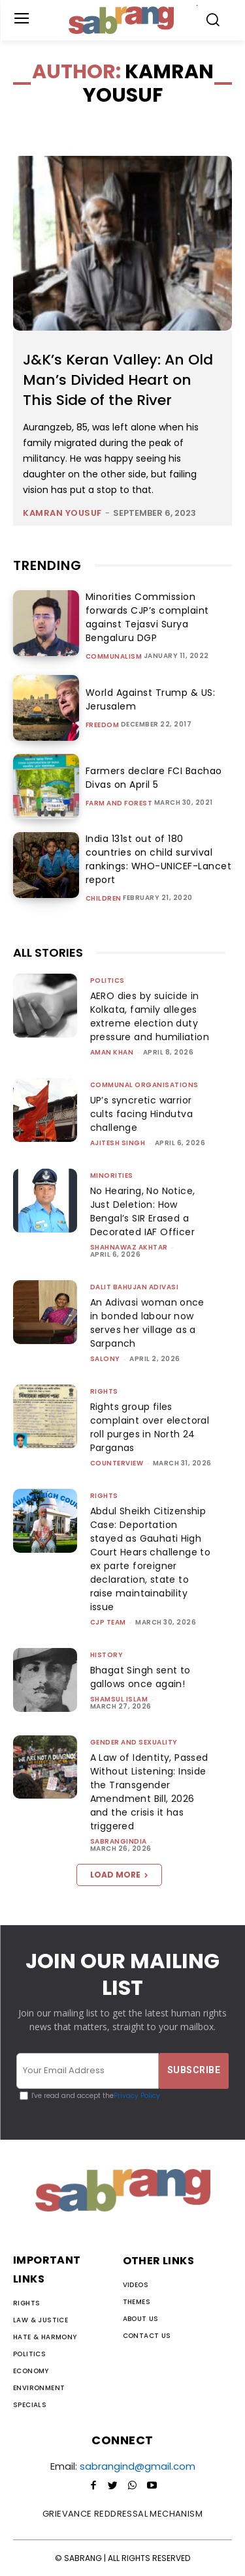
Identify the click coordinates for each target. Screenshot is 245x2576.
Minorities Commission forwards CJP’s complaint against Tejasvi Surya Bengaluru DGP (147, 617)
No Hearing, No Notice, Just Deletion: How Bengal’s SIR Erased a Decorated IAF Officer (142, 1211)
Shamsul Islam (119, 1699)
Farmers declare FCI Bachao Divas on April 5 (154, 777)
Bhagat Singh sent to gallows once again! (140, 1677)
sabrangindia (118, 1841)
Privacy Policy (137, 2096)
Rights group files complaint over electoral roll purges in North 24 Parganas (150, 1427)
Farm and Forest (119, 803)
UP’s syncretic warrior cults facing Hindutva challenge (141, 1114)
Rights (104, 1391)
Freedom (103, 725)
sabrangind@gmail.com (137, 2466)
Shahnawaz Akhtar (129, 1247)
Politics (107, 980)
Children (104, 898)
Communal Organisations (144, 1085)
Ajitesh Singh (118, 1143)
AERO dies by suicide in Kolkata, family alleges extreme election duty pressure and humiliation (150, 1016)
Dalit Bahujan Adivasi (134, 1287)
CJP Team (108, 1622)
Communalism (114, 656)
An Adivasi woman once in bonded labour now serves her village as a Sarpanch (147, 1323)
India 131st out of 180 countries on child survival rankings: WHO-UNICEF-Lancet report (159, 859)
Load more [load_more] (119, 1874)
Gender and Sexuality (134, 1742)
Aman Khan (112, 1052)
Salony (105, 1359)
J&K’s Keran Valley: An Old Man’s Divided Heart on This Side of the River (118, 380)
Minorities (111, 1175)
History (106, 1655)
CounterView (117, 1463)
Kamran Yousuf (62, 513)
